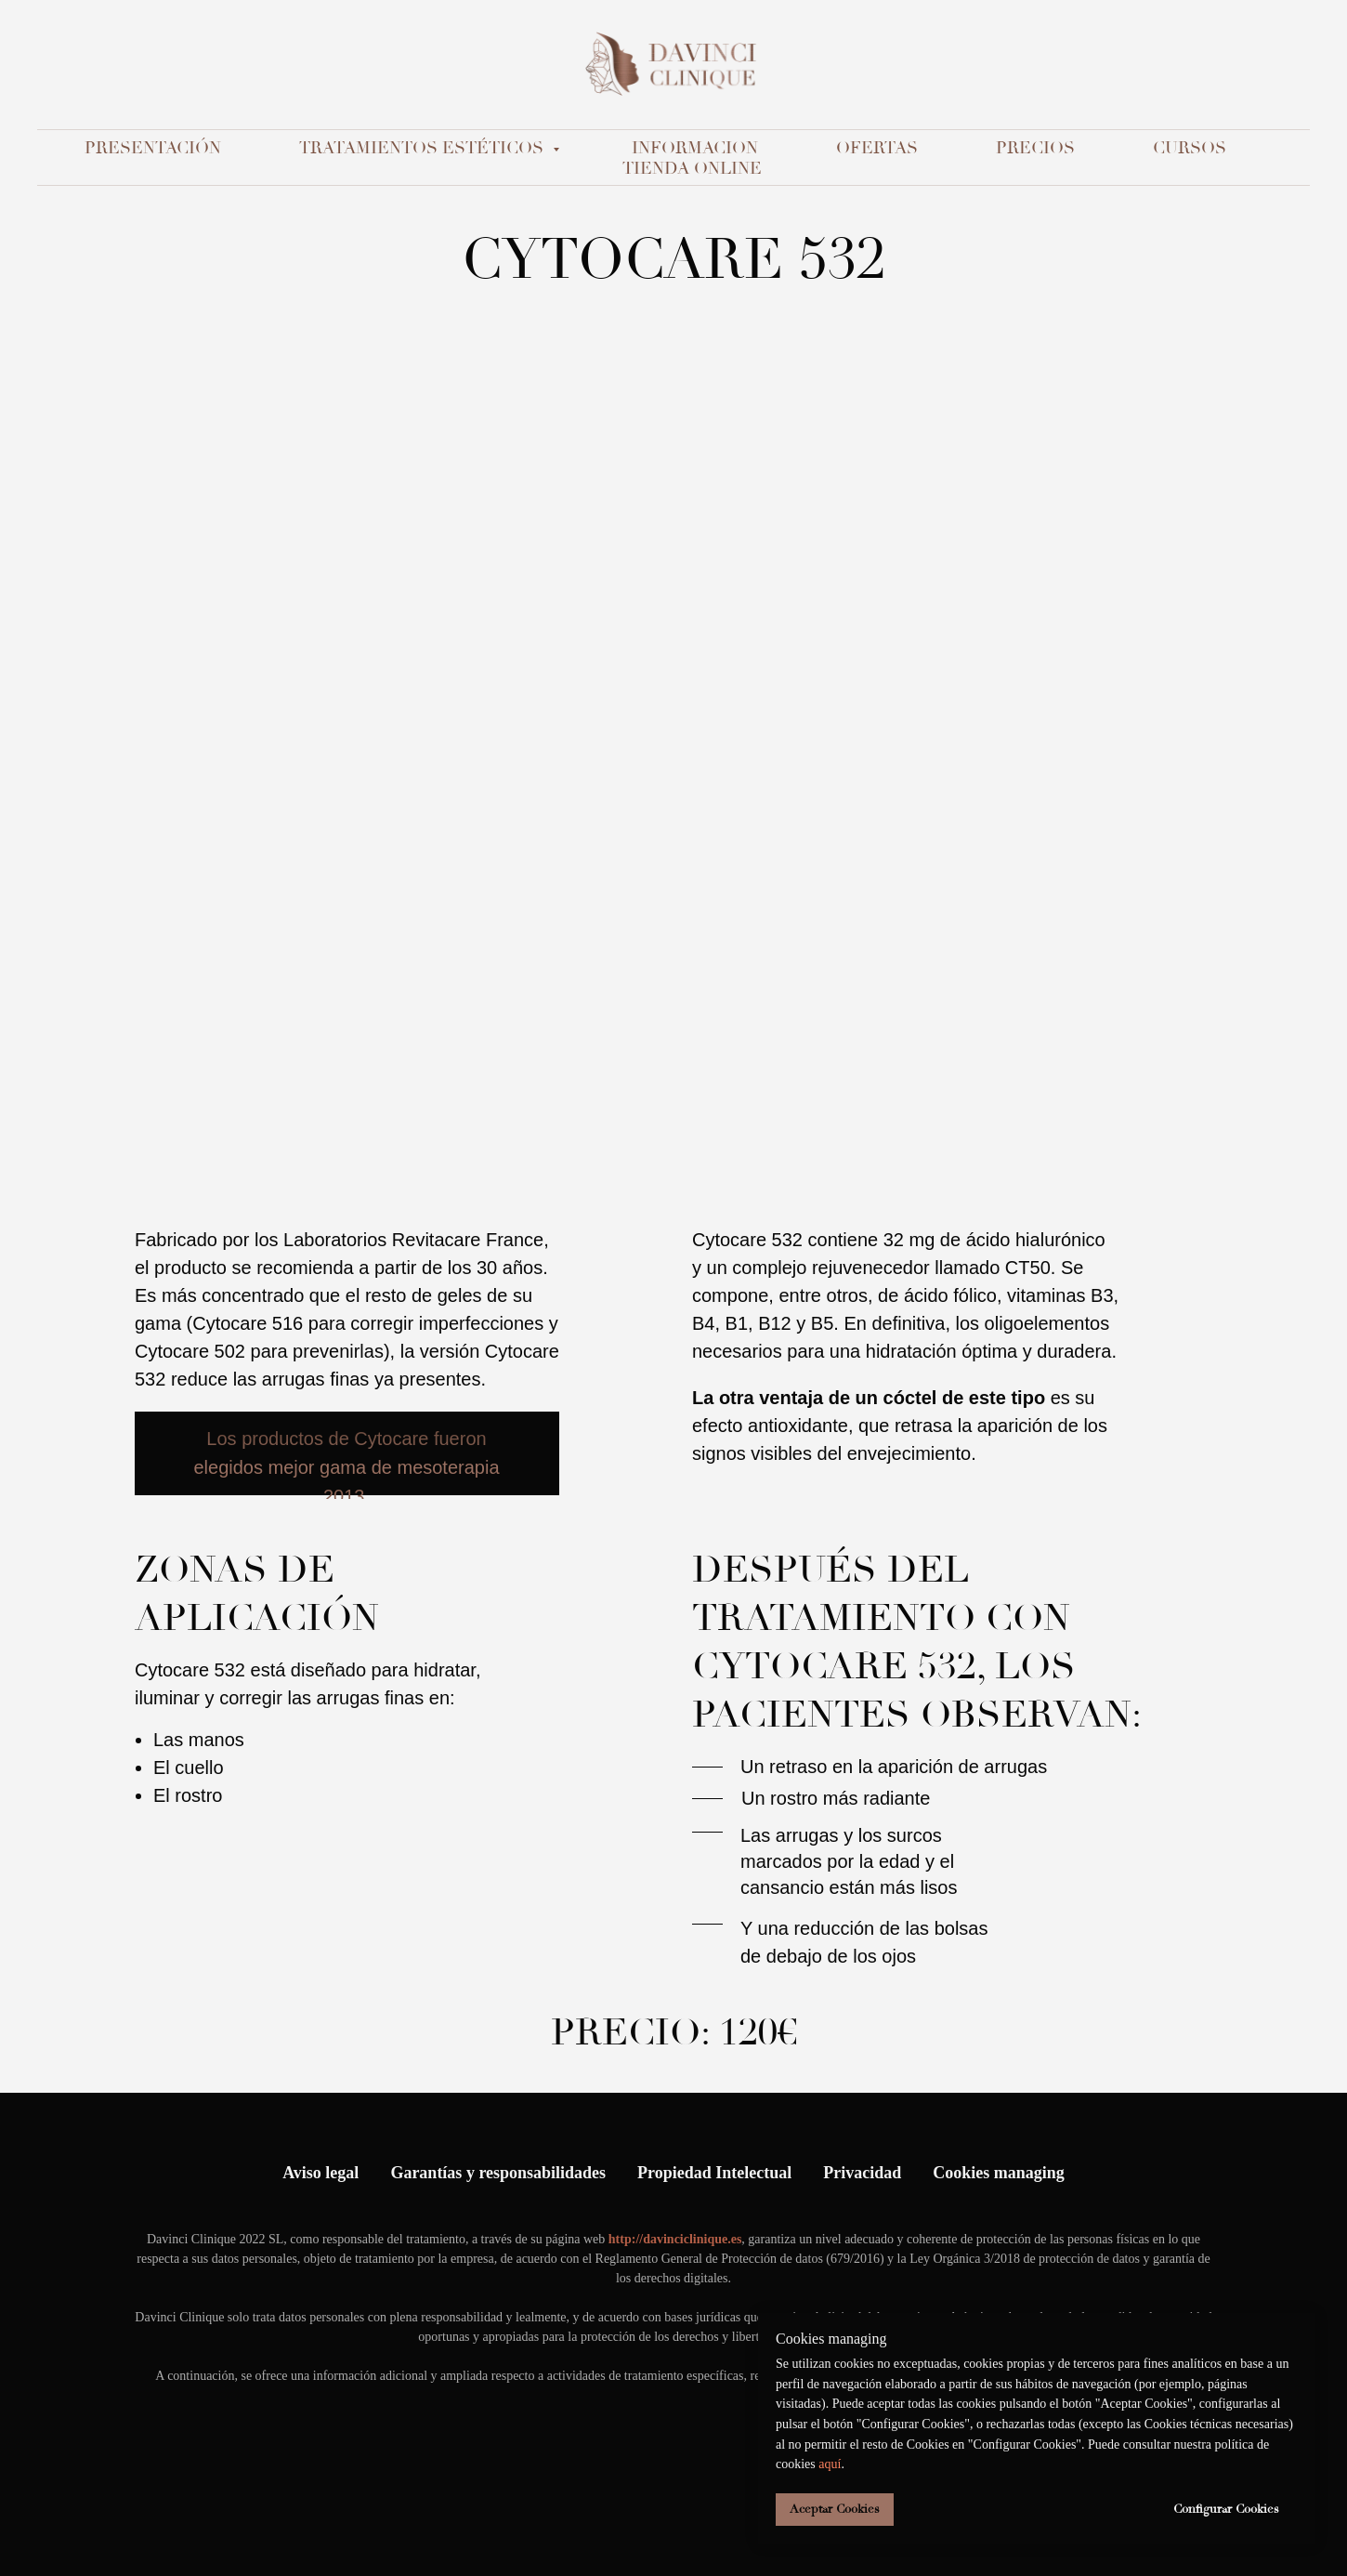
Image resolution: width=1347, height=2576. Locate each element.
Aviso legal (320, 2172)
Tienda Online (692, 168)
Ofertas (877, 148)
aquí (829, 2464)
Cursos (1189, 148)
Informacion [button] (695, 148)
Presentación (153, 148)
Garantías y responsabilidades (498, 2172)
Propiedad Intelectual (714, 2172)
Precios (1035, 148)
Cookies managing (999, 2172)
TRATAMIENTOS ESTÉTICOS (423, 148)
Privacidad (862, 2172)
